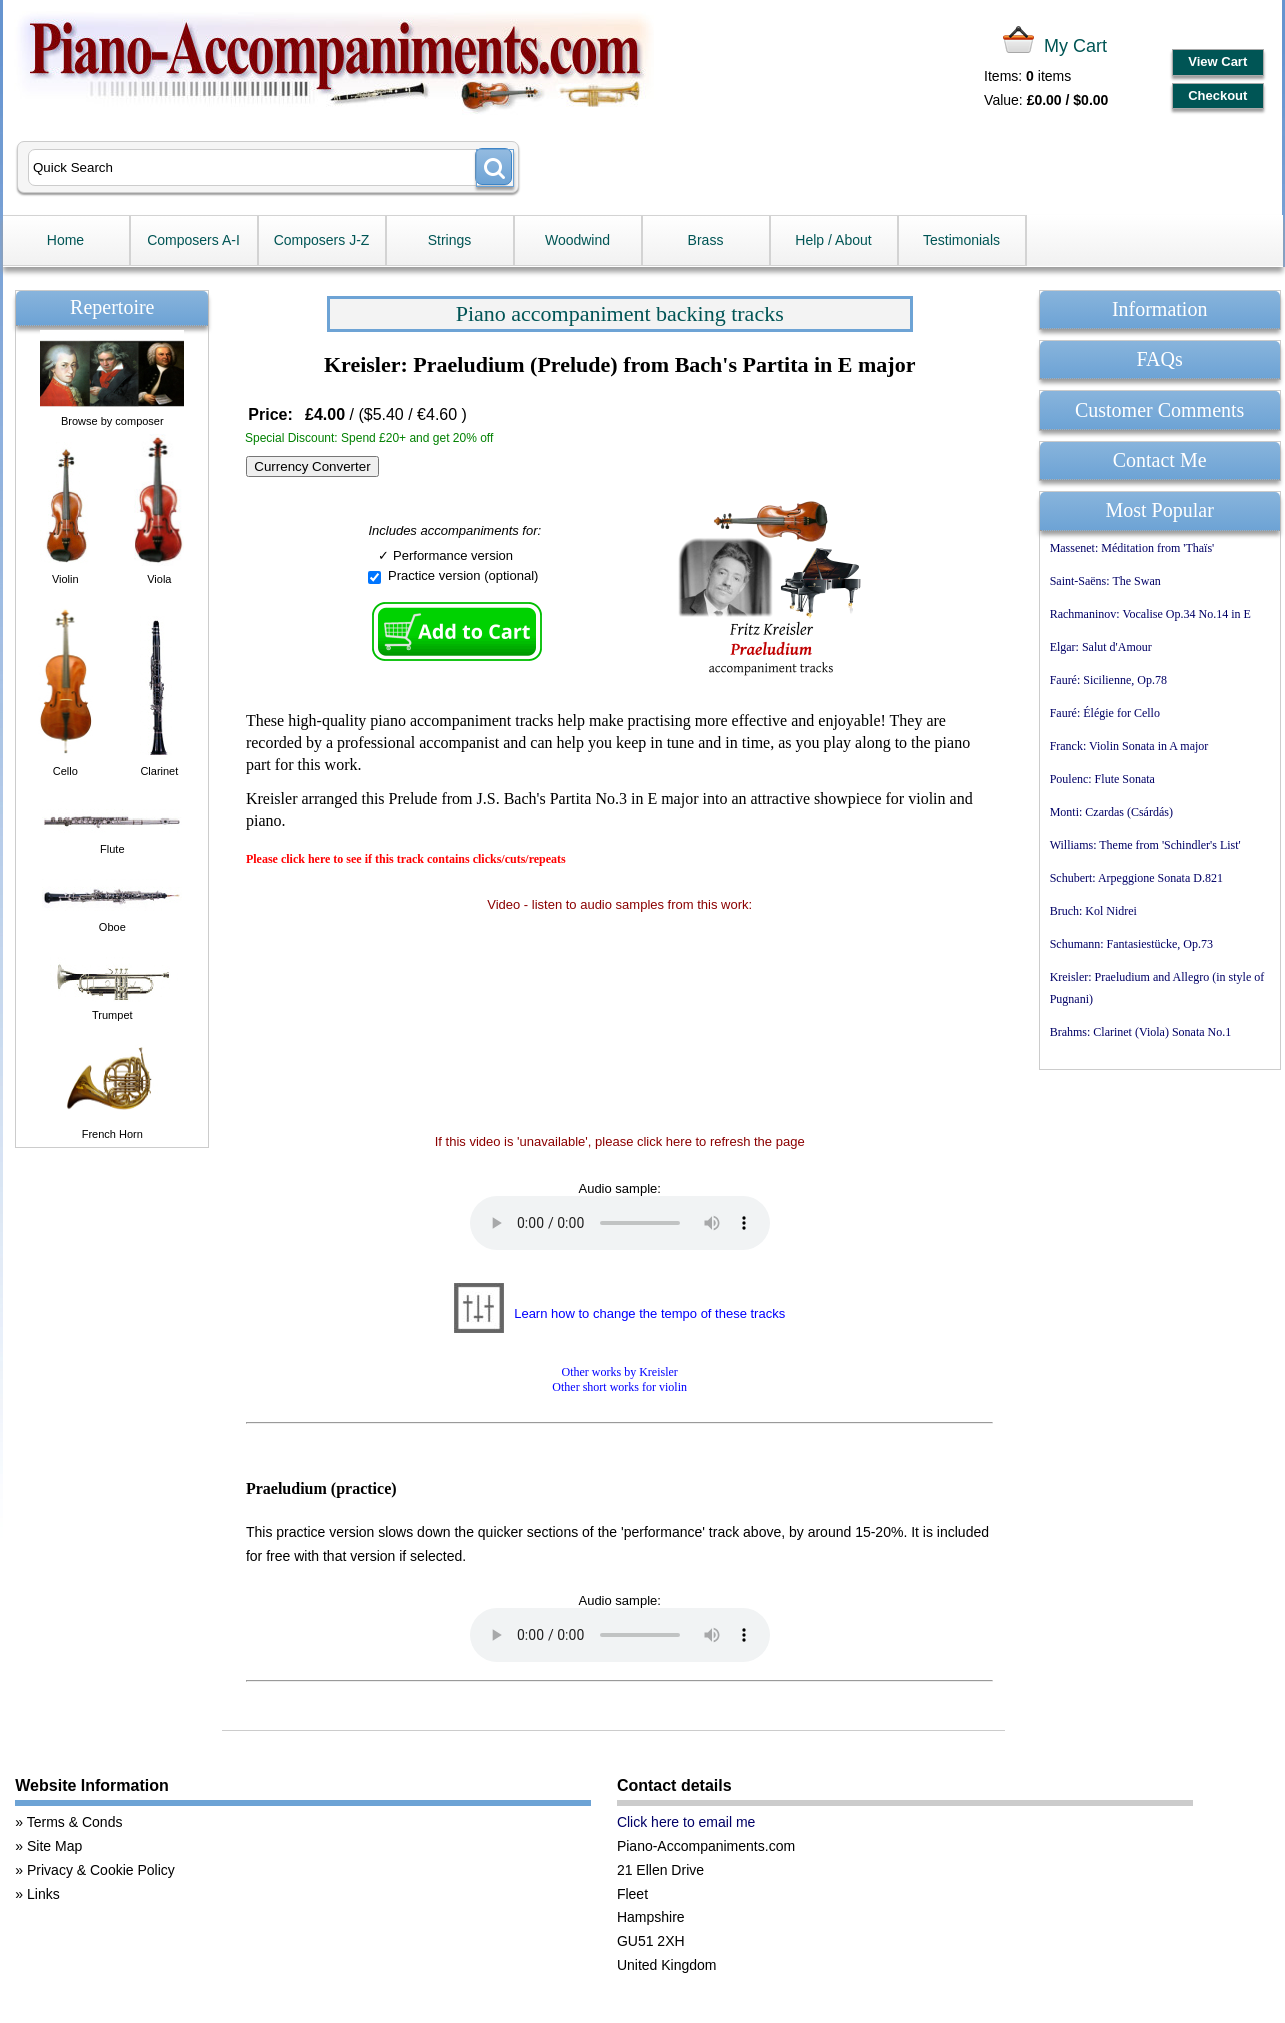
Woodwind (577, 240)
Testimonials (961, 240)
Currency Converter (312, 466)
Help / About (833, 240)
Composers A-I (193, 240)
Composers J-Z (322, 240)
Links (43, 1894)
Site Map (54, 1846)
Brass (706, 240)
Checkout (1217, 95)
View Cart (1217, 61)
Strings (450, 240)
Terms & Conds (75, 1822)
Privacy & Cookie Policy (101, 1870)
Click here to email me (686, 1822)
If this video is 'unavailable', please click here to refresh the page (620, 1141)
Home (65, 240)
